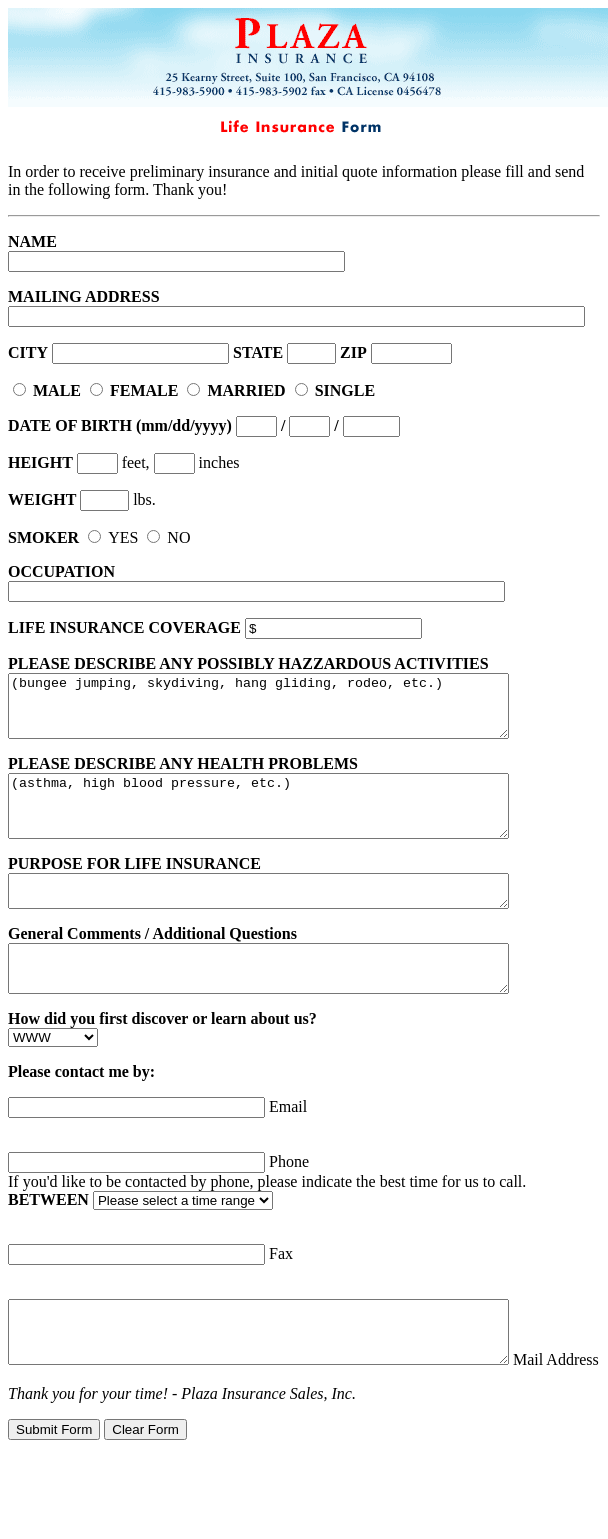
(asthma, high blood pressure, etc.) (288, 824)
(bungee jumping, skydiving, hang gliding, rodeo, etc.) (288, 712)
